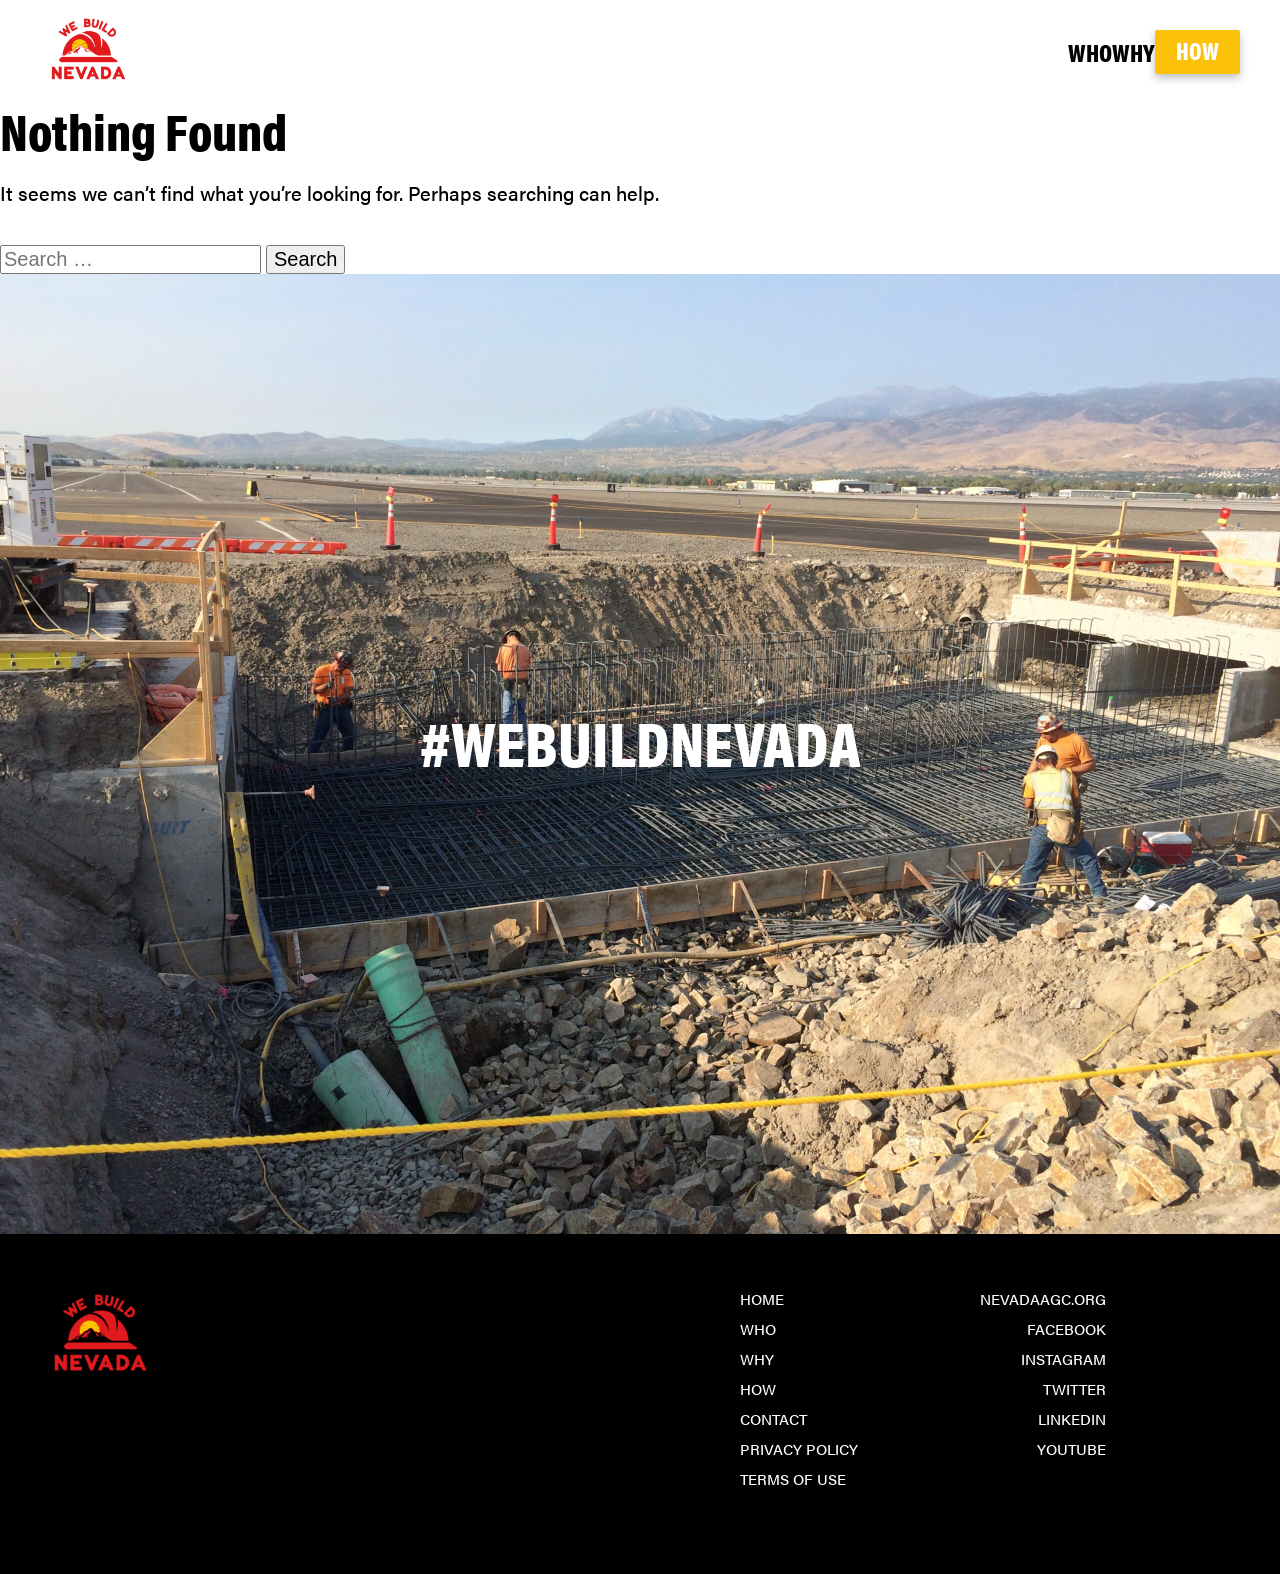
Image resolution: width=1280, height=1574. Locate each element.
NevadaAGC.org (1043, 1298)
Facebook (1066, 1328)
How (1197, 50)
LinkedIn (1072, 1418)
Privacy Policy (799, 1448)
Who (1003, 51)
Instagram (1063, 1358)
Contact (773, 1418)
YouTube (1071, 1448)
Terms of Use (793, 1478)
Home (762, 1298)
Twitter (1074, 1388)
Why (1088, 51)
